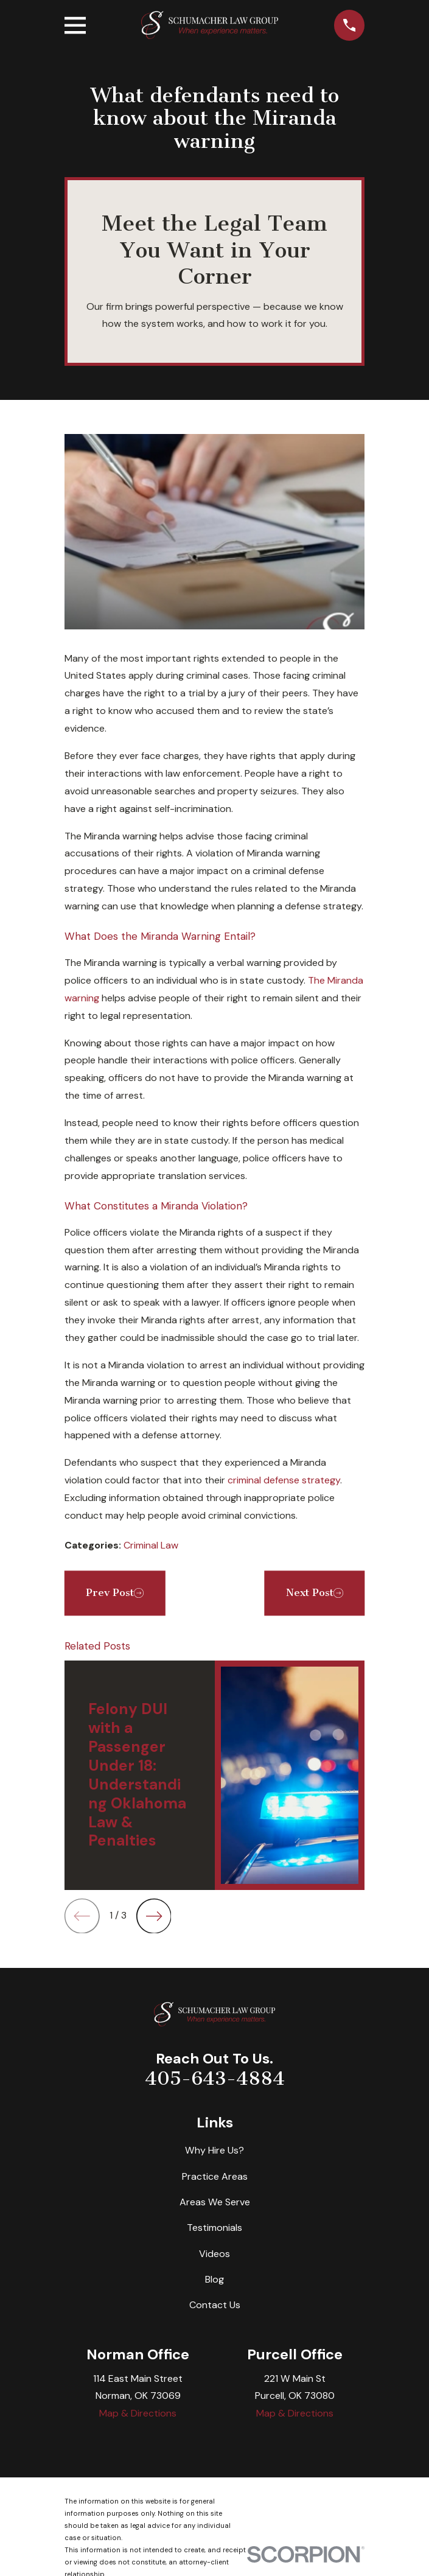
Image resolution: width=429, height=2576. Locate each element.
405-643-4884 (215, 2079)
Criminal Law (151, 1545)
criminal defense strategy (284, 1480)
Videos (214, 2253)
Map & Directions (137, 2413)
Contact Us (214, 2304)
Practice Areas (215, 2176)
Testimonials (214, 2227)
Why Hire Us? (214, 2150)
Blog (214, 2279)
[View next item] (154, 1916)
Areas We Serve (215, 2202)
